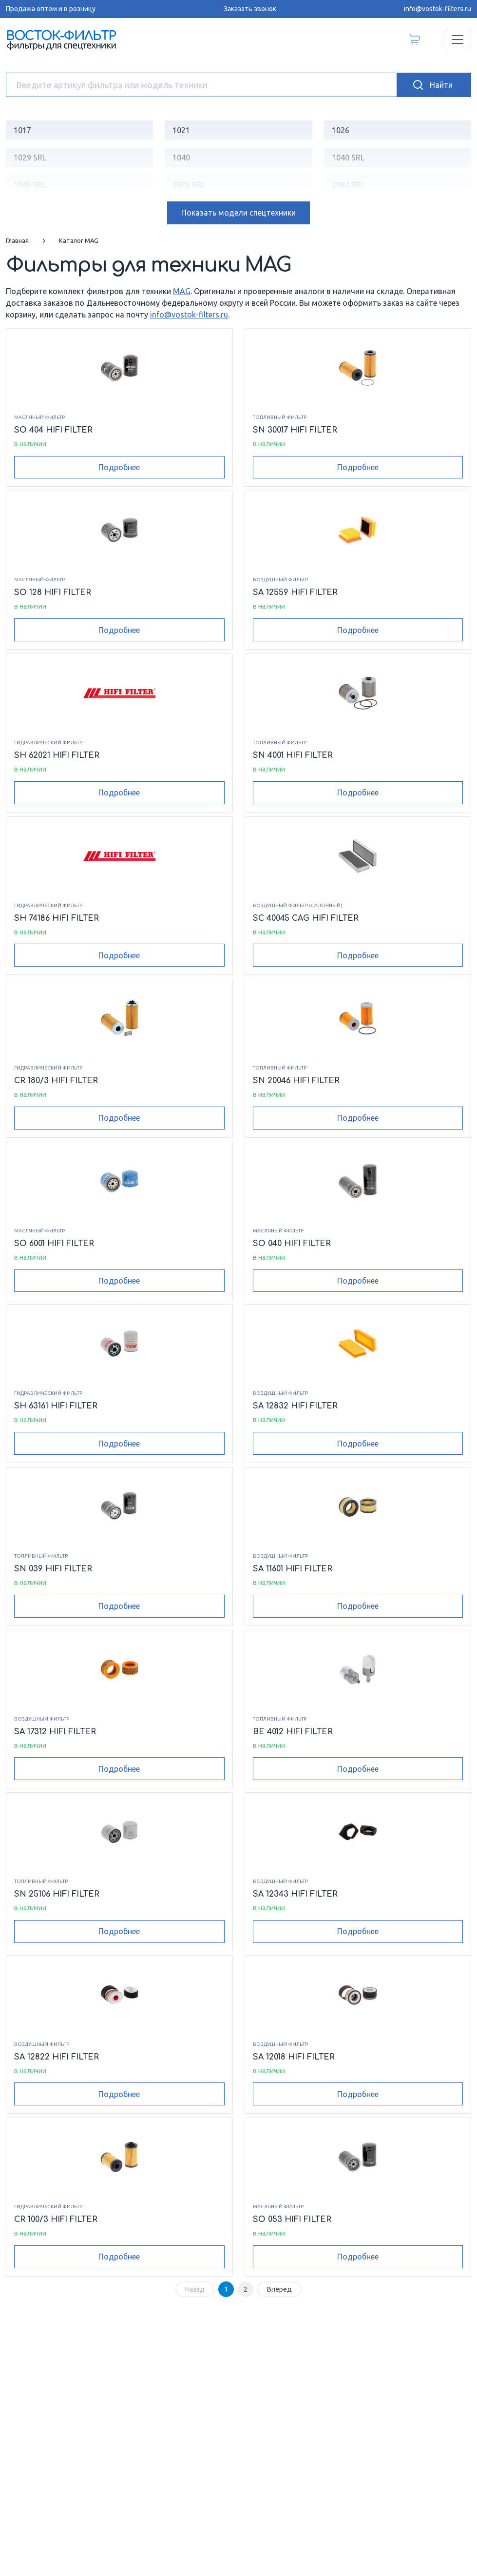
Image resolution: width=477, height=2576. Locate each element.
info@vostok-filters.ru (437, 9)
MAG (182, 291)
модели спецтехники (238, 212)
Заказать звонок (250, 9)
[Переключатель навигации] (457, 39)
